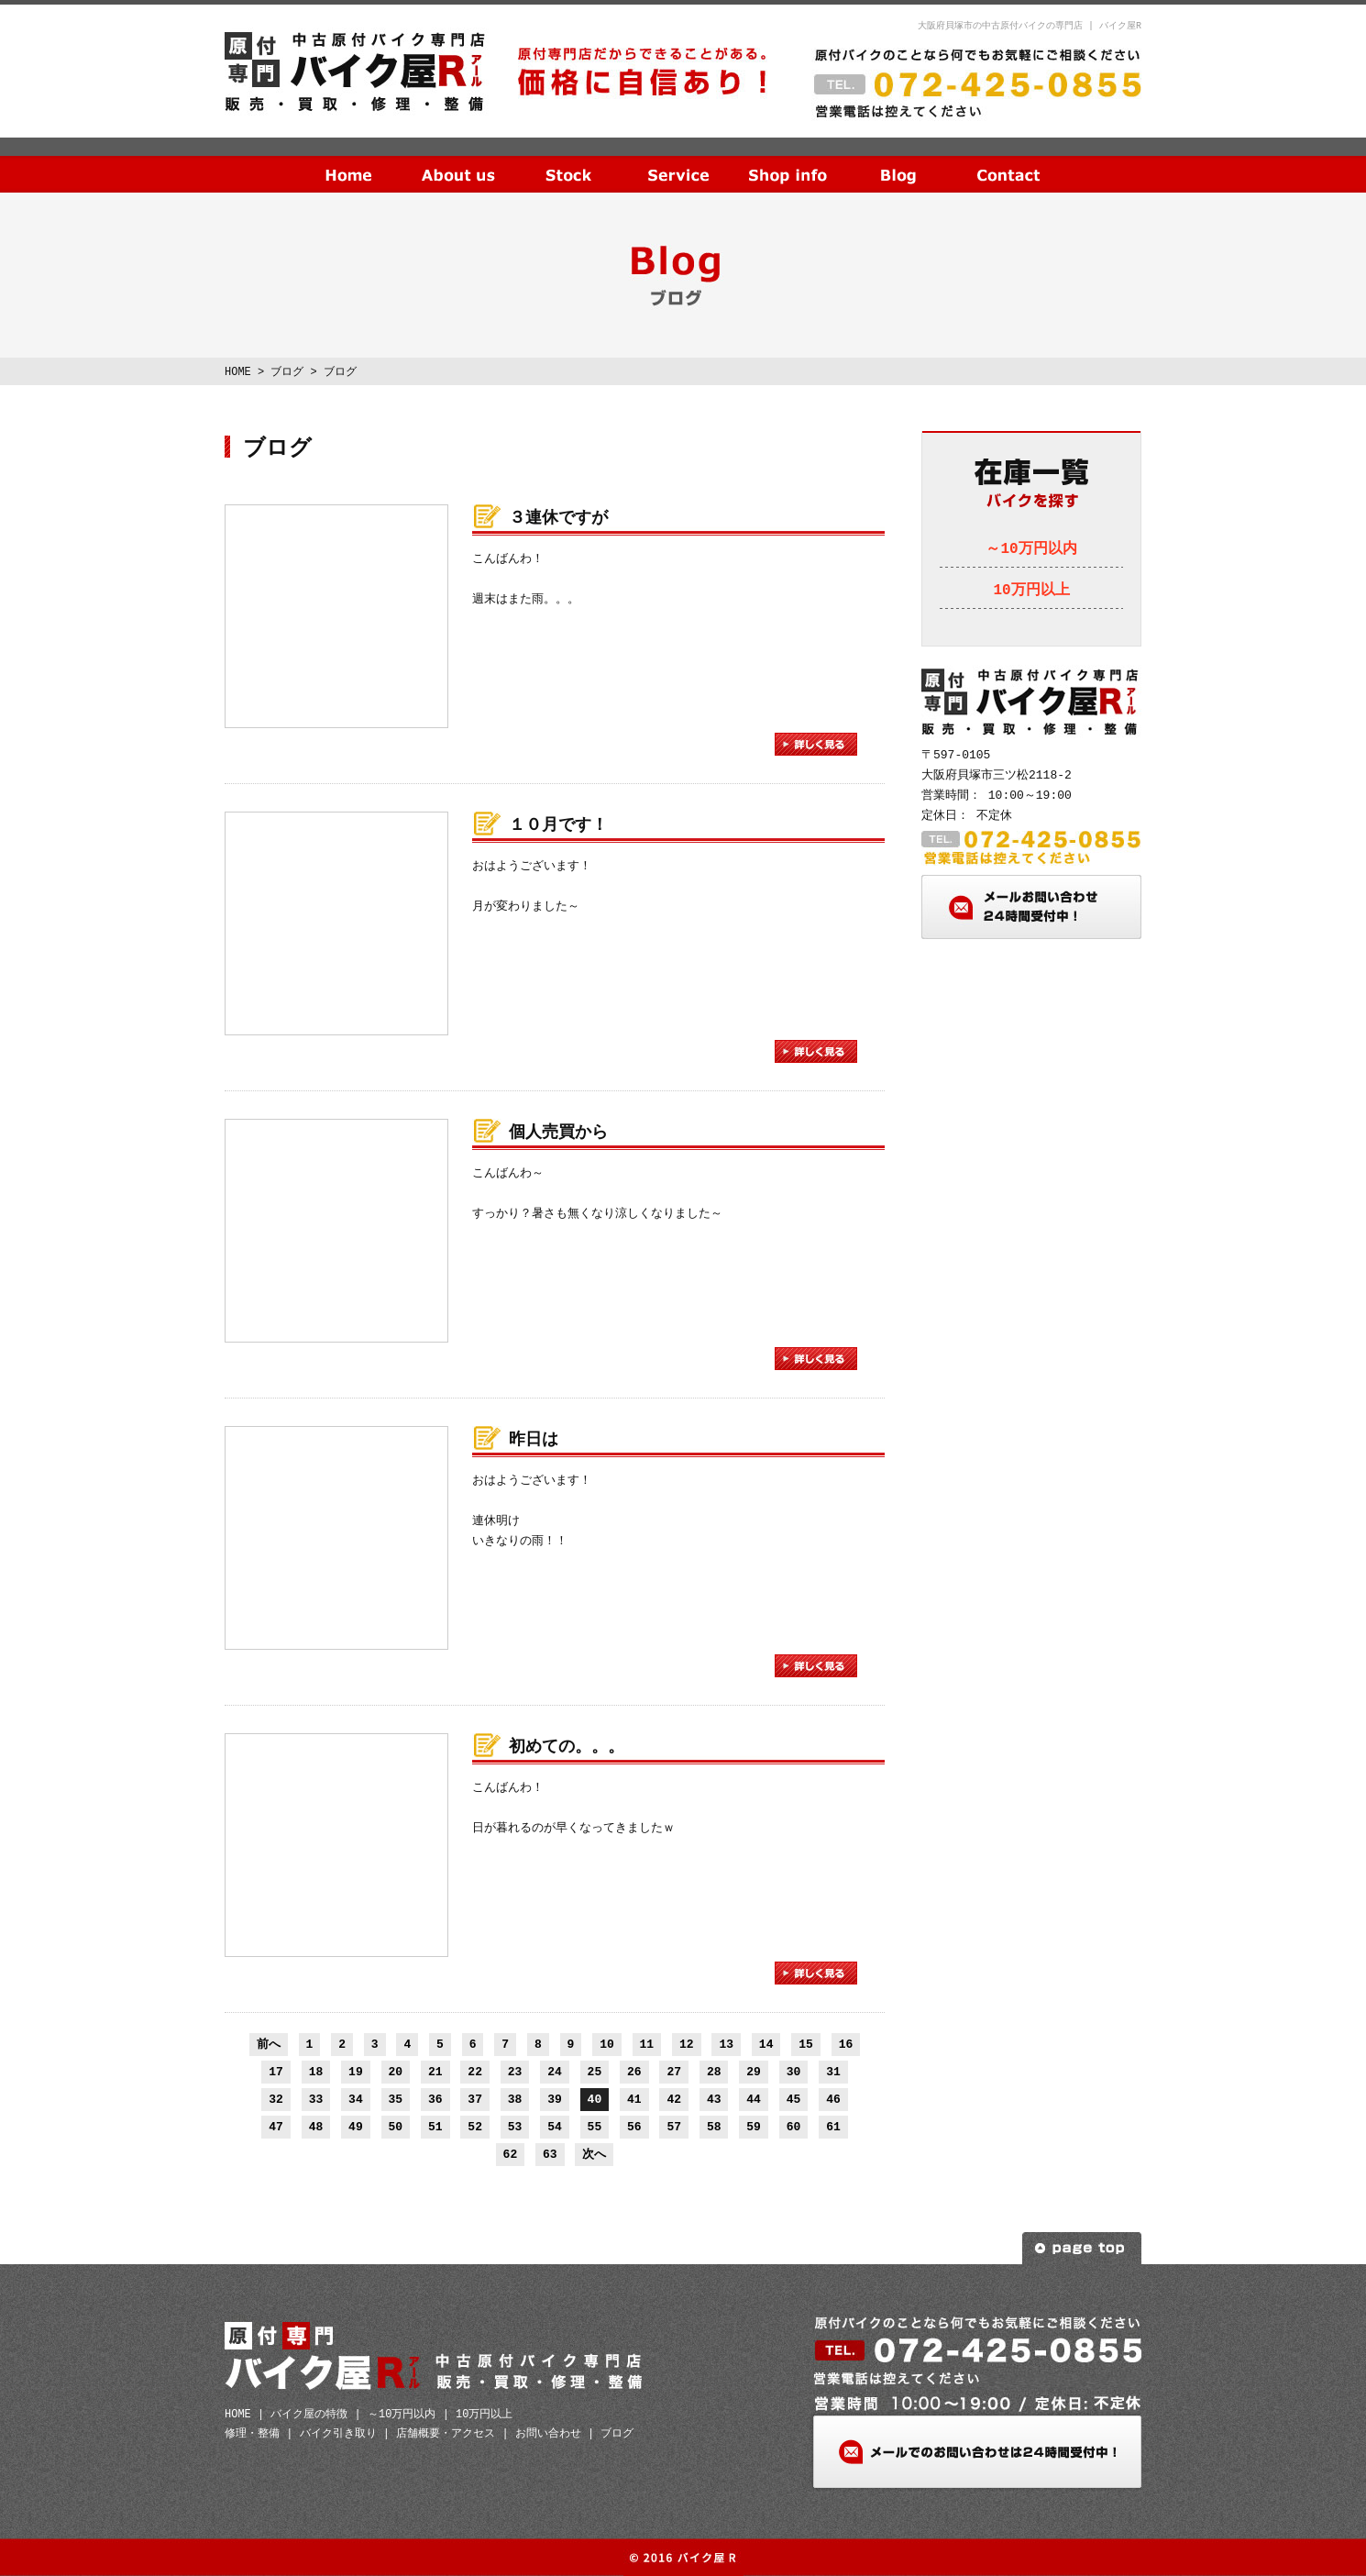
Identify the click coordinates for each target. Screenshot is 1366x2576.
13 (726, 2044)
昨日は (533, 1440)
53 (515, 2126)
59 (753, 2126)
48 (316, 2126)
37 (475, 2099)
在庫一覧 (568, 160)
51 (435, 2126)
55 (595, 2126)
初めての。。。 (566, 1747)
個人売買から (558, 1133)
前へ (269, 2044)
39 (554, 2099)
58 (714, 2126)
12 (686, 2044)
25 (595, 2071)
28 (714, 2071)
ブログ (898, 160)
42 (673, 2099)
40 (595, 2099)
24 (554, 2071)
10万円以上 (1031, 590)
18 (316, 2071)
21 (435, 2071)
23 (515, 2071)
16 (846, 2044)
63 (550, 2154)
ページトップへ (1081, 2248)
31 (833, 2071)
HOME (348, 160)
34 (355, 2099)
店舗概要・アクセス (445, 2433)
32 (276, 2099)
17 (276, 2071)
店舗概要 (788, 160)
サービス (678, 160)
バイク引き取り (338, 2433)
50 (396, 2126)
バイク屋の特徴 (308, 2414)
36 (435, 2099)
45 (794, 2099)
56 (634, 2126)
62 (510, 2154)
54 (554, 2126)
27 (673, 2071)
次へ (594, 2154)
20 (396, 2071)
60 (794, 2126)
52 (475, 2126)
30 (794, 2071)
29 (753, 2071)
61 (833, 2126)
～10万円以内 (1031, 549)
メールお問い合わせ (1031, 907)
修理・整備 (252, 2433)
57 (673, 2126)
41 (634, 2099)
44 (753, 2099)
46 (833, 2099)
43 (714, 2099)
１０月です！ (558, 825)
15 (806, 2044)
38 (515, 2099)
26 (634, 2071)
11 (647, 2044)
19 (355, 2071)
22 (475, 2071)
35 (396, 2099)
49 (355, 2126)
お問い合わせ (1008, 160)
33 (316, 2099)
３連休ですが (558, 518)
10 (607, 2044)
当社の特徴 (458, 160)
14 (766, 2044)
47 (276, 2126)
